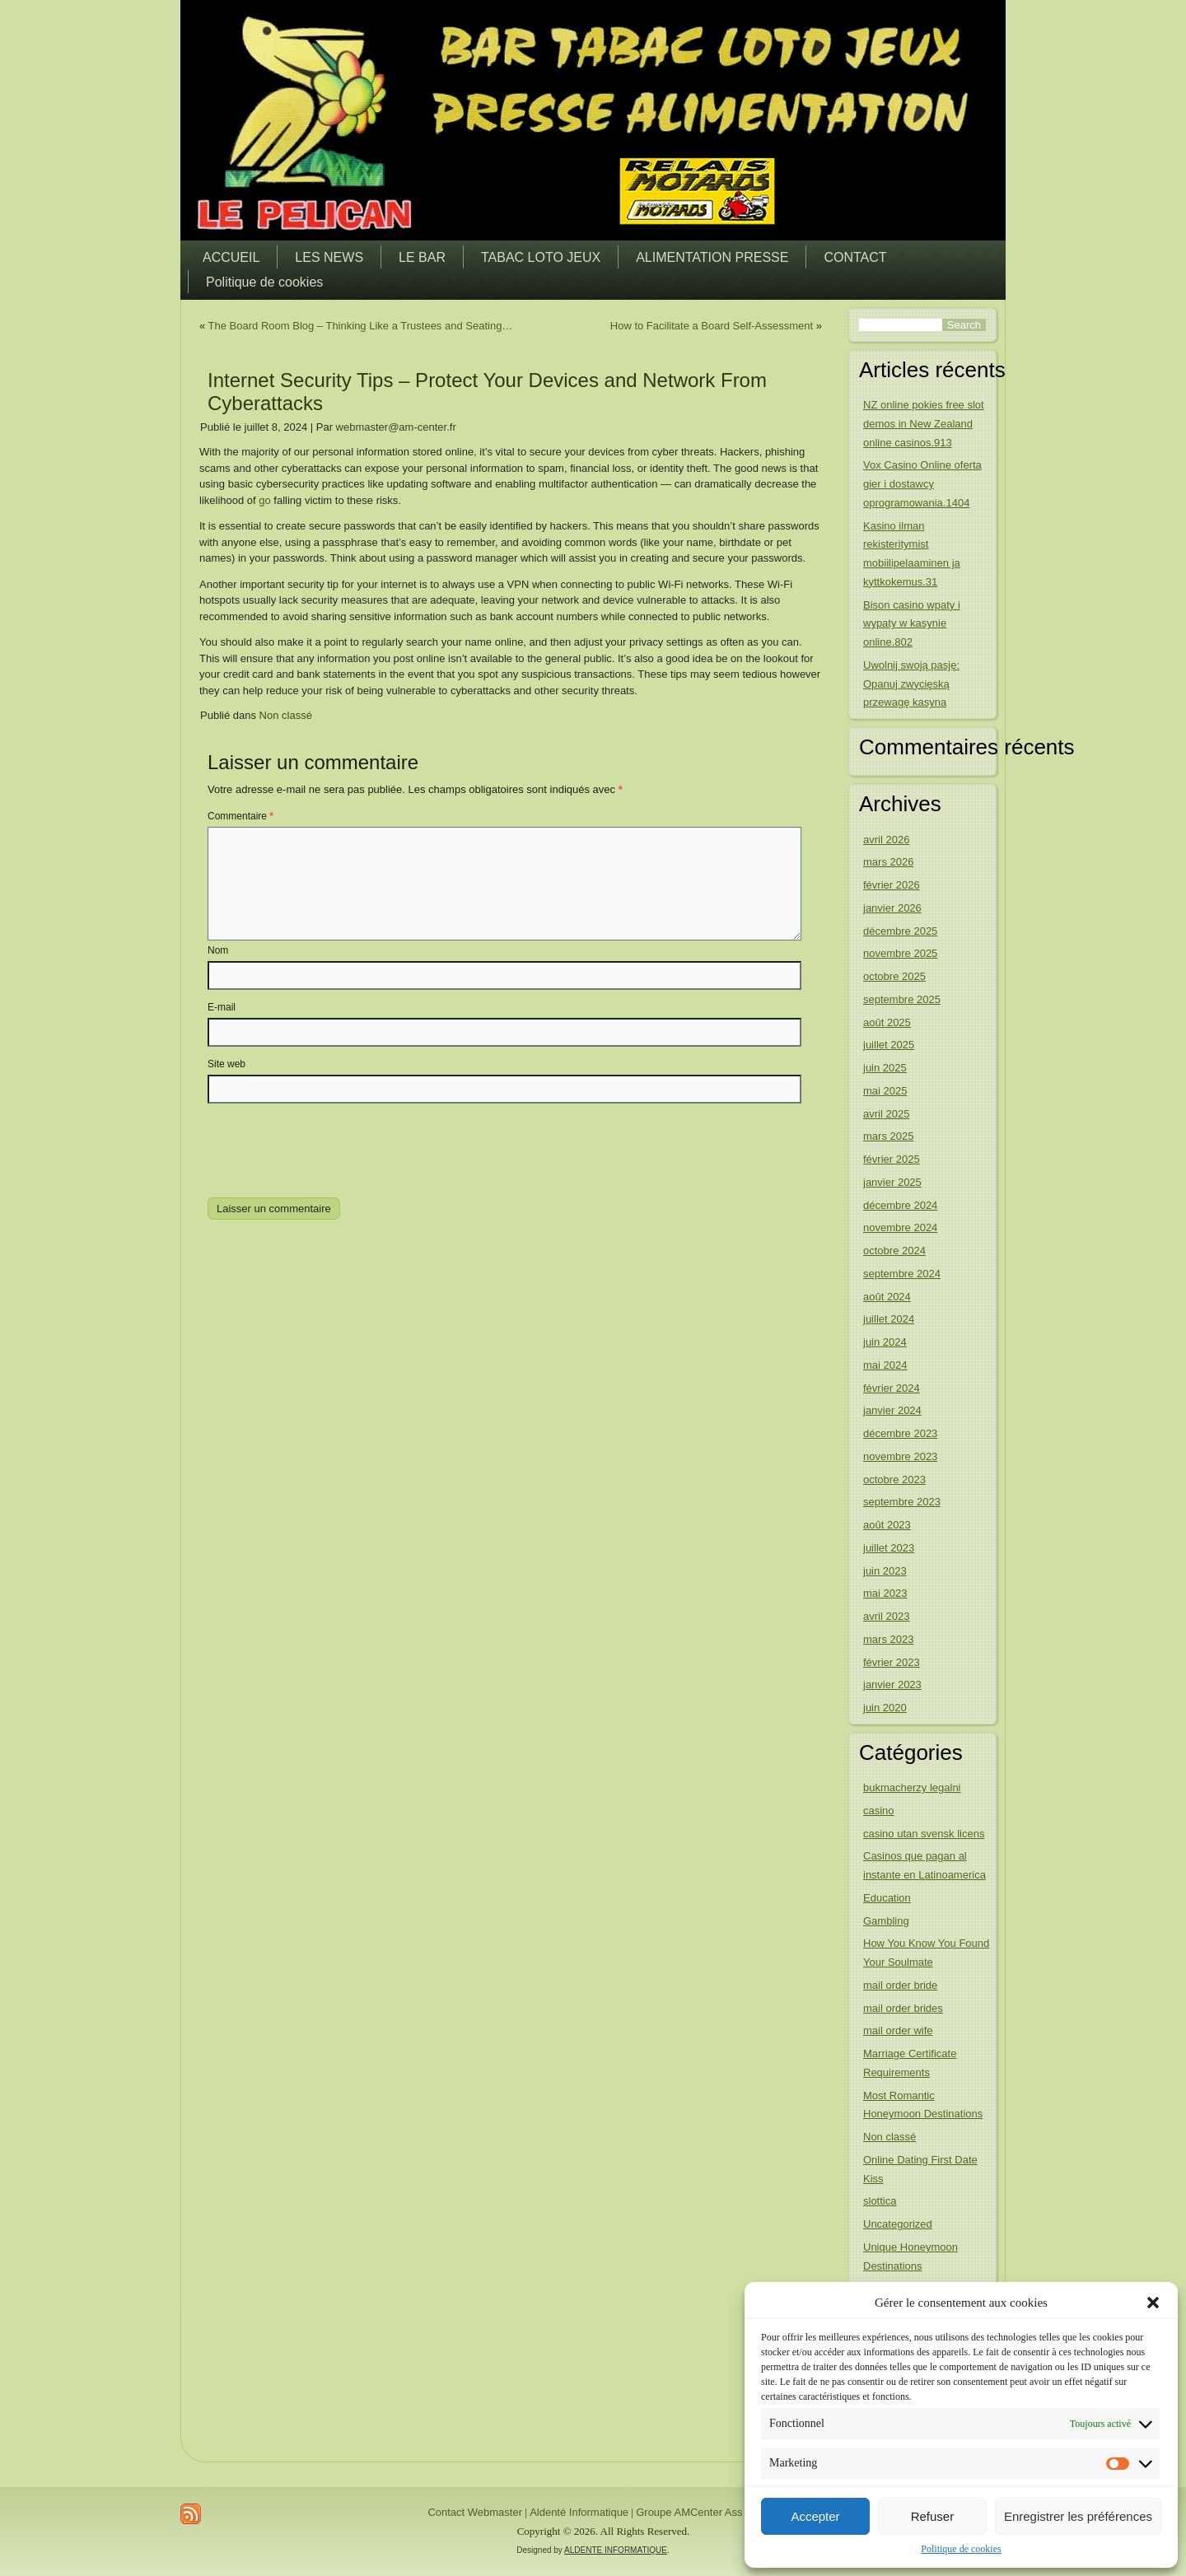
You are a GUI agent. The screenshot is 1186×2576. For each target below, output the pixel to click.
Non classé (285, 715)
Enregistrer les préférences (1078, 2516)
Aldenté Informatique (579, 2512)
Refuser (933, 2516)
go (264, 500)
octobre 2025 (894, 976)
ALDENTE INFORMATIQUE (615, 2550)
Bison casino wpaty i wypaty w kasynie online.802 (911, 624)
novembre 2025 (900, 953)
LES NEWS (329, 257)
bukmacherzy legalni (912, 1787)
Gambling (886, 1921)
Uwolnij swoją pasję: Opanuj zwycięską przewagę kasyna (911, 684)
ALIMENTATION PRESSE (712, 257)
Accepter (815, 2516)
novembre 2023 (900, 1456)
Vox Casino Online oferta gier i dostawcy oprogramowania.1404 (922, 484)
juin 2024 (885, 1342)
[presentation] (320, 1147)
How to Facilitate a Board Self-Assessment (711, 326)
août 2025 (887, 1022)
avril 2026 (886, 839)
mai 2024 (885, 1365)
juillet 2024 (888, 1319)
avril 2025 (886, 1114)
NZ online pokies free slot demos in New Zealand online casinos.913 (923, 424)
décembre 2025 (900, 931)
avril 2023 (886, 1616)
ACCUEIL (231, 257)
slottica (879, 2201)
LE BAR (422, 257)
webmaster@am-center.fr (396, 427)
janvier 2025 (892, 1182)
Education (887, 1898)
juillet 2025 (888, 1044)
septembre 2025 (902, 999)
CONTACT (855, 257)
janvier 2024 (892, 1410)
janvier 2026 (892, 908)
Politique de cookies (961, 2549)
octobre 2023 (894, 1479)
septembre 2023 (902, 1502)
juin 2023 (885, 1571)
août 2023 (887, 1525)
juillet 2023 (888, 1548)
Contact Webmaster (474, 2512)
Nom (218, 950)
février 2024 (891, 1388)
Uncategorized (897, 2224)
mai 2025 (885, 1091)
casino (878, 1810)
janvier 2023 (892, 1684)
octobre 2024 (894, 1250)
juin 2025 (885, 1068)
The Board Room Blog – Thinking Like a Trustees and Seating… (360, 326)
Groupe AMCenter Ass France (707, 2512)
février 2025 (891, 1159)
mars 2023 (888, 1639)
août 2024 (887, 1296)
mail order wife (898, 2030)
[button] (1153, 2302)
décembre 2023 (900, 1433)
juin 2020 (885, 1707)
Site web (226, 1064)
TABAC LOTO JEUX (540, 257)
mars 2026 (888, 862)
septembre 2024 (902, 1273)
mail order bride (900, 1985)
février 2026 (891, 885)
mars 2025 (888, 1136)
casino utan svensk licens (923, 1833)
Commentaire (240, 816)
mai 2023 (885, 1593)
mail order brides (903, 2008)
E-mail (222, 1007)
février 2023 (891, 1662)
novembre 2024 (900, 1227)
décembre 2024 (900, 1205)
